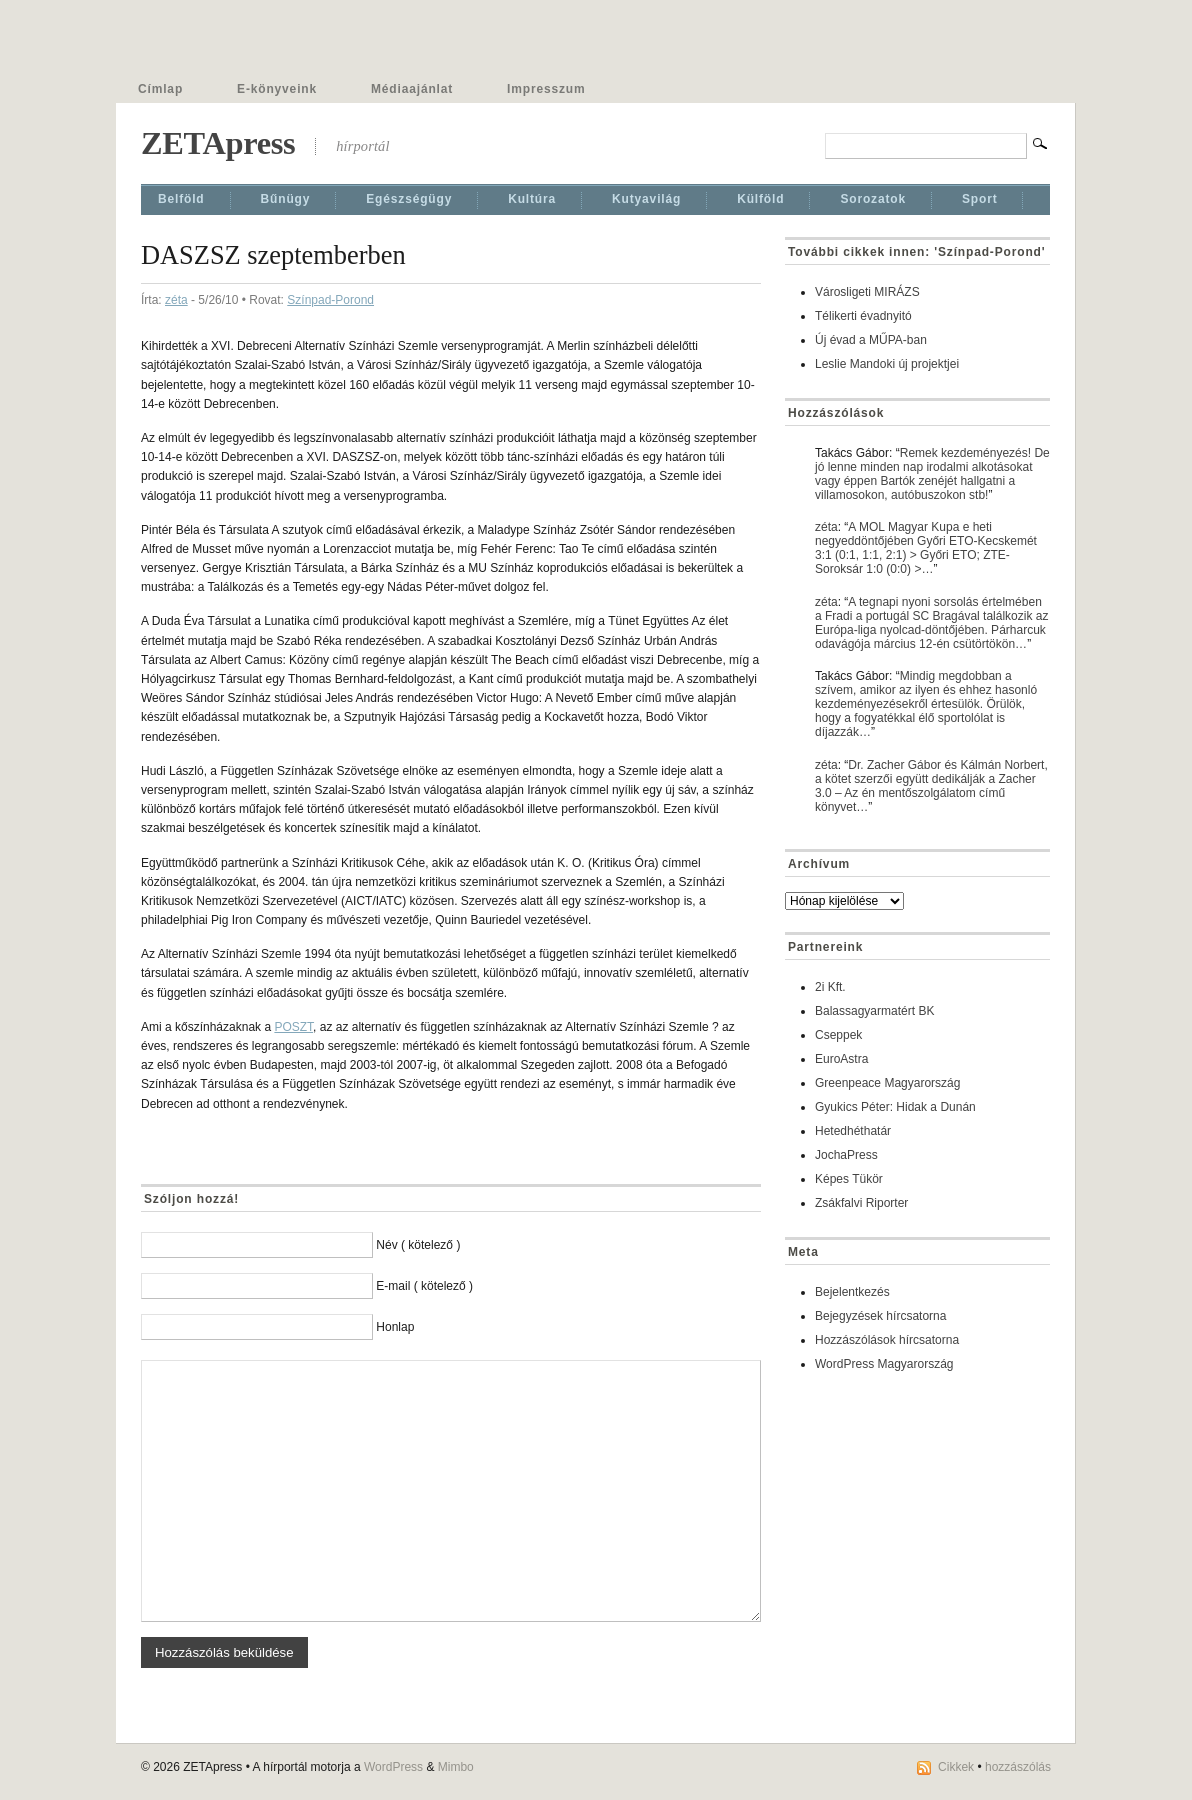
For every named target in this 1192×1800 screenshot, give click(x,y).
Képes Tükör (849, 1179)
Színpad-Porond (330, 300)
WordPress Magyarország (884, 1364)
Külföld (760, 199)
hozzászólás (1018, 1767)
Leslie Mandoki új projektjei (887, 364)
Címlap (160, 89)
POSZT (293, 1027)
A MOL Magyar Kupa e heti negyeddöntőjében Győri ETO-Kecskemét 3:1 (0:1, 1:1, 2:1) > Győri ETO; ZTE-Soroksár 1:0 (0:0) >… (926, 548)
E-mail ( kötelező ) (424, 1286)
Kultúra (532, 199)
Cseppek (838, 1035)
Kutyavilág (646, 199)
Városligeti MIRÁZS (867, 292)
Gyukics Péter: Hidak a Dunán (895, 1107)
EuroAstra (841, 1059)
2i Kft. (830, 987)
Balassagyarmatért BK (874, 1011)
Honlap (395, 1327)
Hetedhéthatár (853, 1131)
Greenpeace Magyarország (887, 1083)
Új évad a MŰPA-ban (871, 340)
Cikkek (956, 1767)
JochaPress (846, 1155)
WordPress (393, 1767)
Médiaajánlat (412, 89)
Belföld (181, 199)
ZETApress (218, 143)
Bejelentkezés (852, 1292)
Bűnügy (286, 199)
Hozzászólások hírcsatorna (887, 1340)
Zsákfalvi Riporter (861, 1203)
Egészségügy (409, 199)
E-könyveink (277, 89)
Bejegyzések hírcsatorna (880, 1316)
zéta (176, 300)
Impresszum (546, 89)
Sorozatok (873, 199)
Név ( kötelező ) (418, 1245)
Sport (980, 199)
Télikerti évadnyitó (863, 316)
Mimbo (456, 1767)
